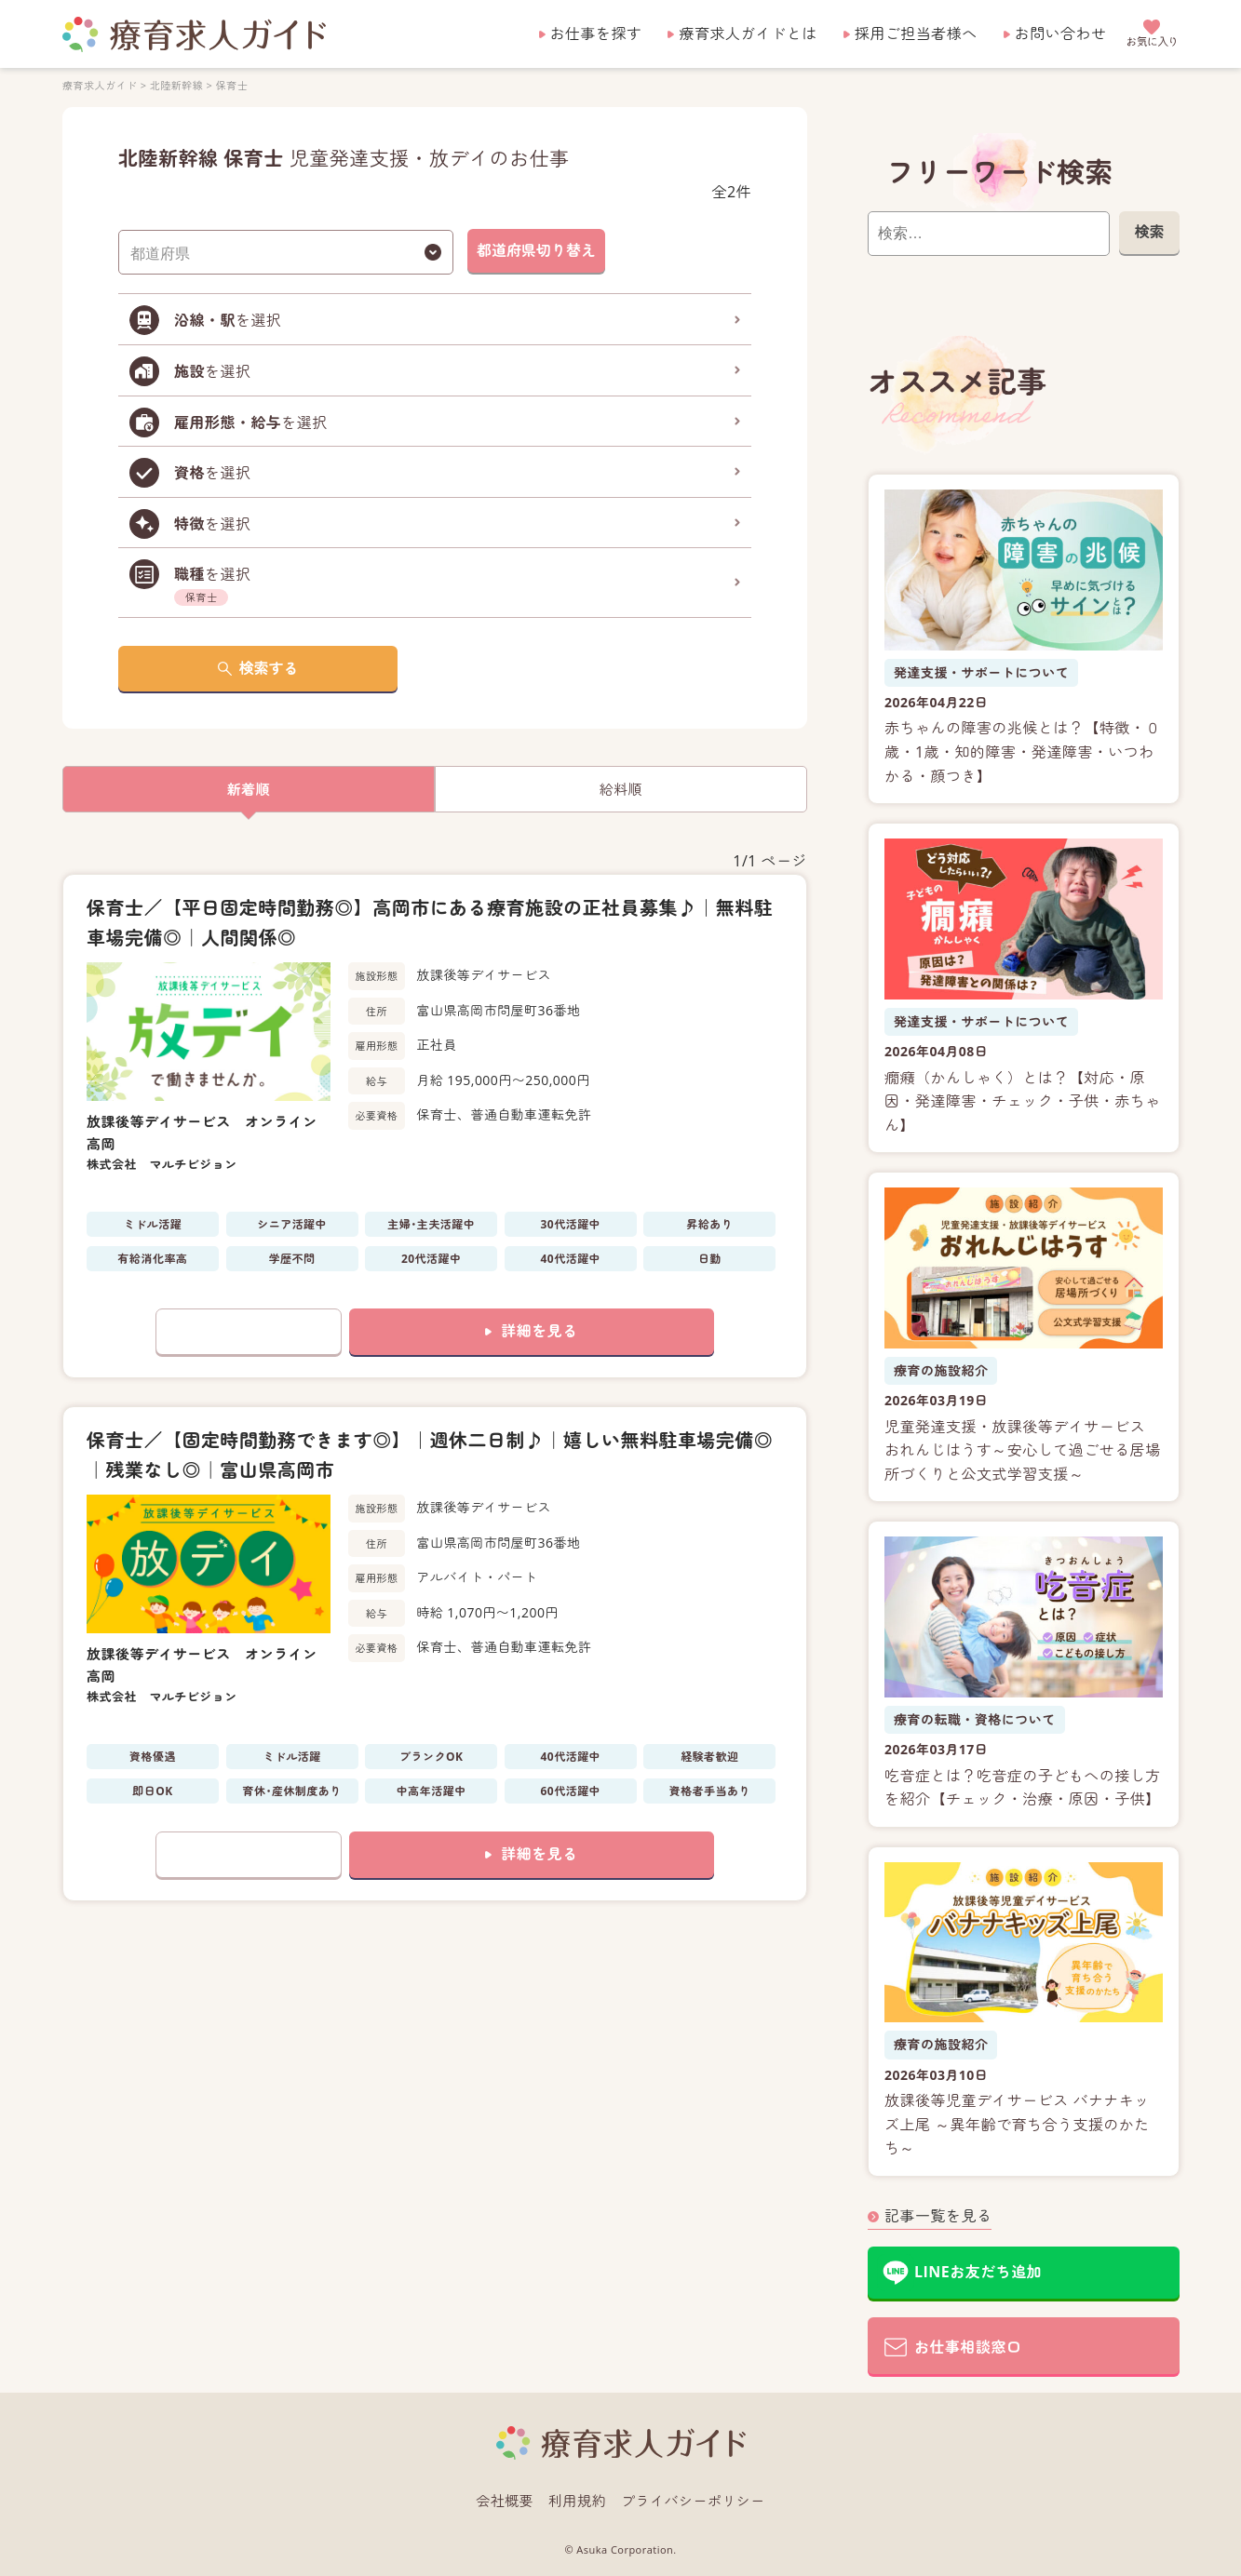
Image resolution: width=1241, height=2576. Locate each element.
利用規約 (577, 2500)
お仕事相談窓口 (967, 2347)
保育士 (231, 85)
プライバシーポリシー (693, 2500)
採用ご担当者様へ (916, 33)
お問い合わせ (1061, 33)
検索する (268, 668)
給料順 (620, 789)
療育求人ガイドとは (747, 33)
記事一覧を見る (937, 2216)
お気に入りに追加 (248, 1331)
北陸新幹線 (175, 85)
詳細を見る (539, 1331)
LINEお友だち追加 (978, 2271)
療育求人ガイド (99, 85)
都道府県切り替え (536, 250)
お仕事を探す (596, 33)
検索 (1149, 231)
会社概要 (504, 2500)
